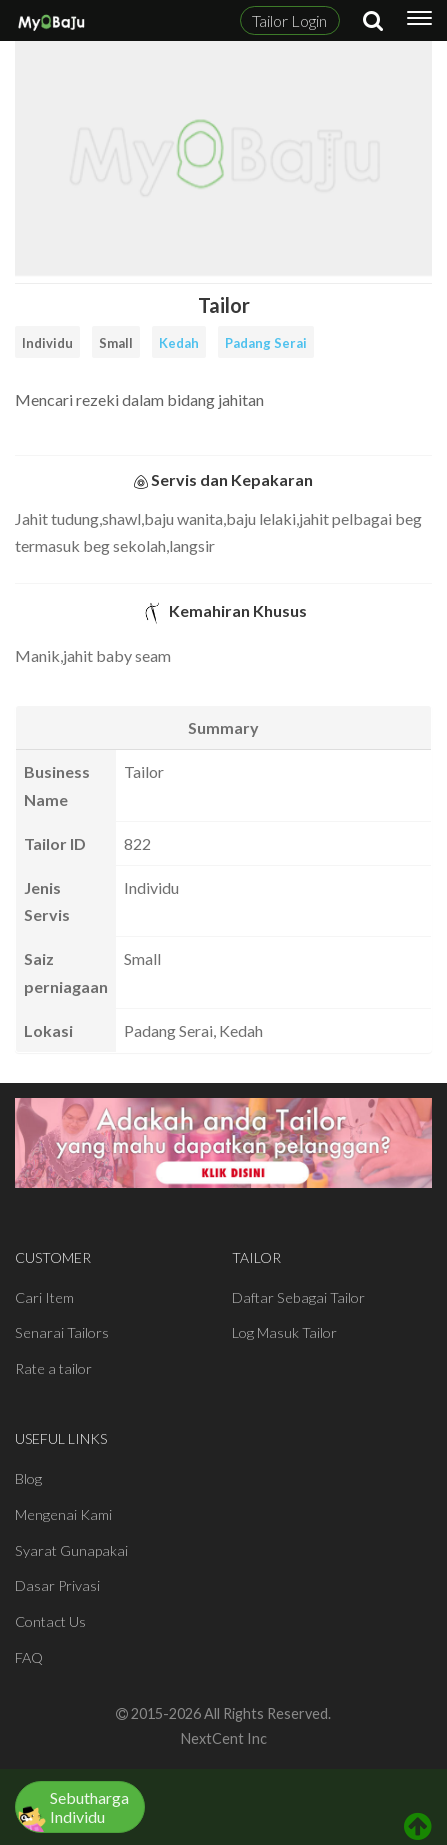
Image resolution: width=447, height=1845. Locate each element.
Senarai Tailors (62, 1332)
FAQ (29, 1657)
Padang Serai (266, 343)
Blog (28, 1478)
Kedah (179, 343)
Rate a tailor (53, 1368)
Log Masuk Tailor (284, 1332)
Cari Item (44, 1297)
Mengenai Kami (63, 1514)
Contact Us (50, 1621)
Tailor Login (289, 20)
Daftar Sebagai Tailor (298, 1297)
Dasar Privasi (57, 1585)
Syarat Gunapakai (71, 1550)
